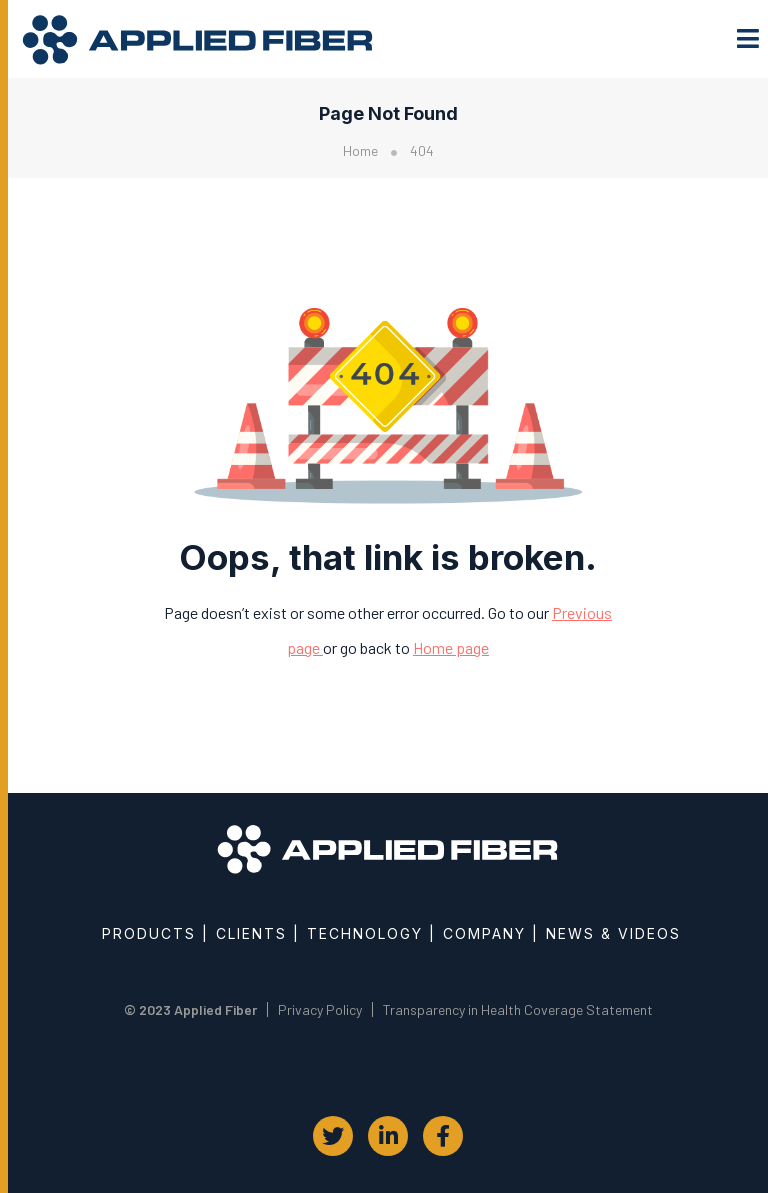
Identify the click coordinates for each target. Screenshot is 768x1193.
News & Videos (613, 934)
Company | (491, 934)
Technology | (371, 934)
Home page (451, 647)
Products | (155, 934)
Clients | (258, 934)
